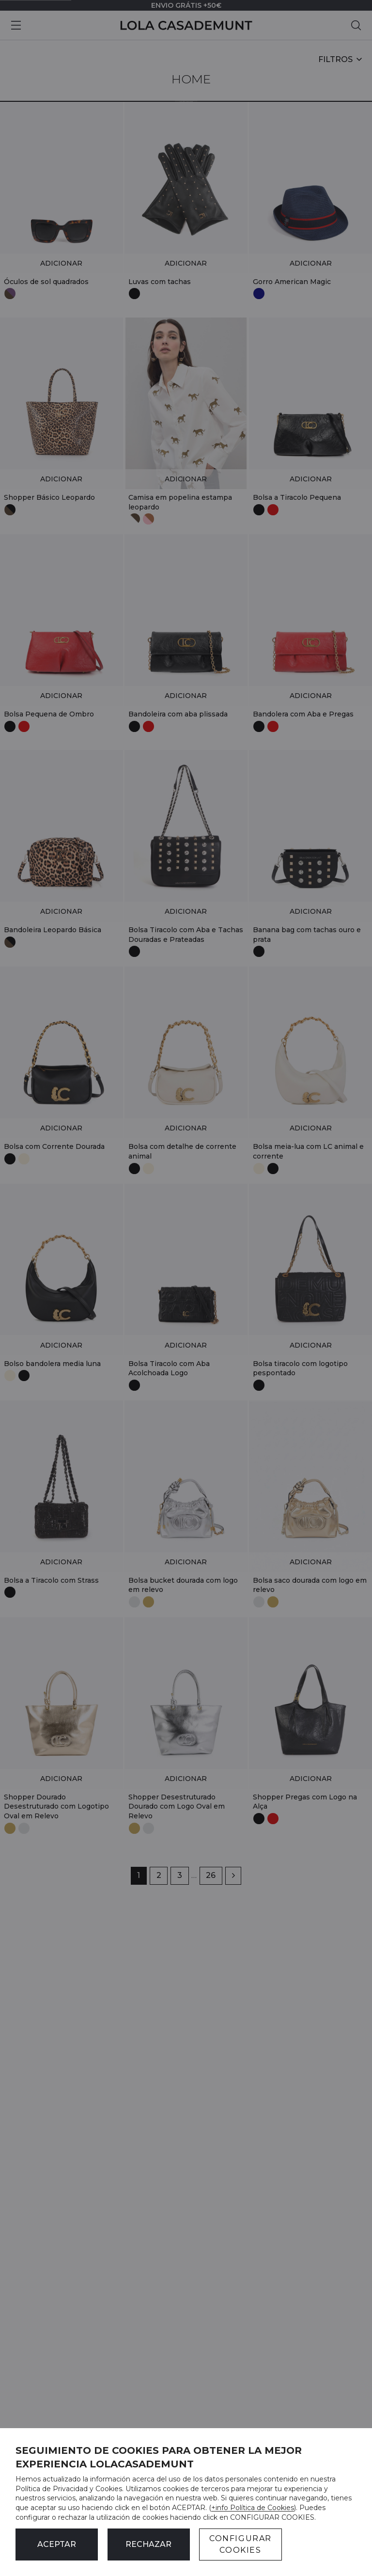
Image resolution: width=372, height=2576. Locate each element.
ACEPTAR (56, 2544)
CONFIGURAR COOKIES (240, 2544)
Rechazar (148, 2544)
